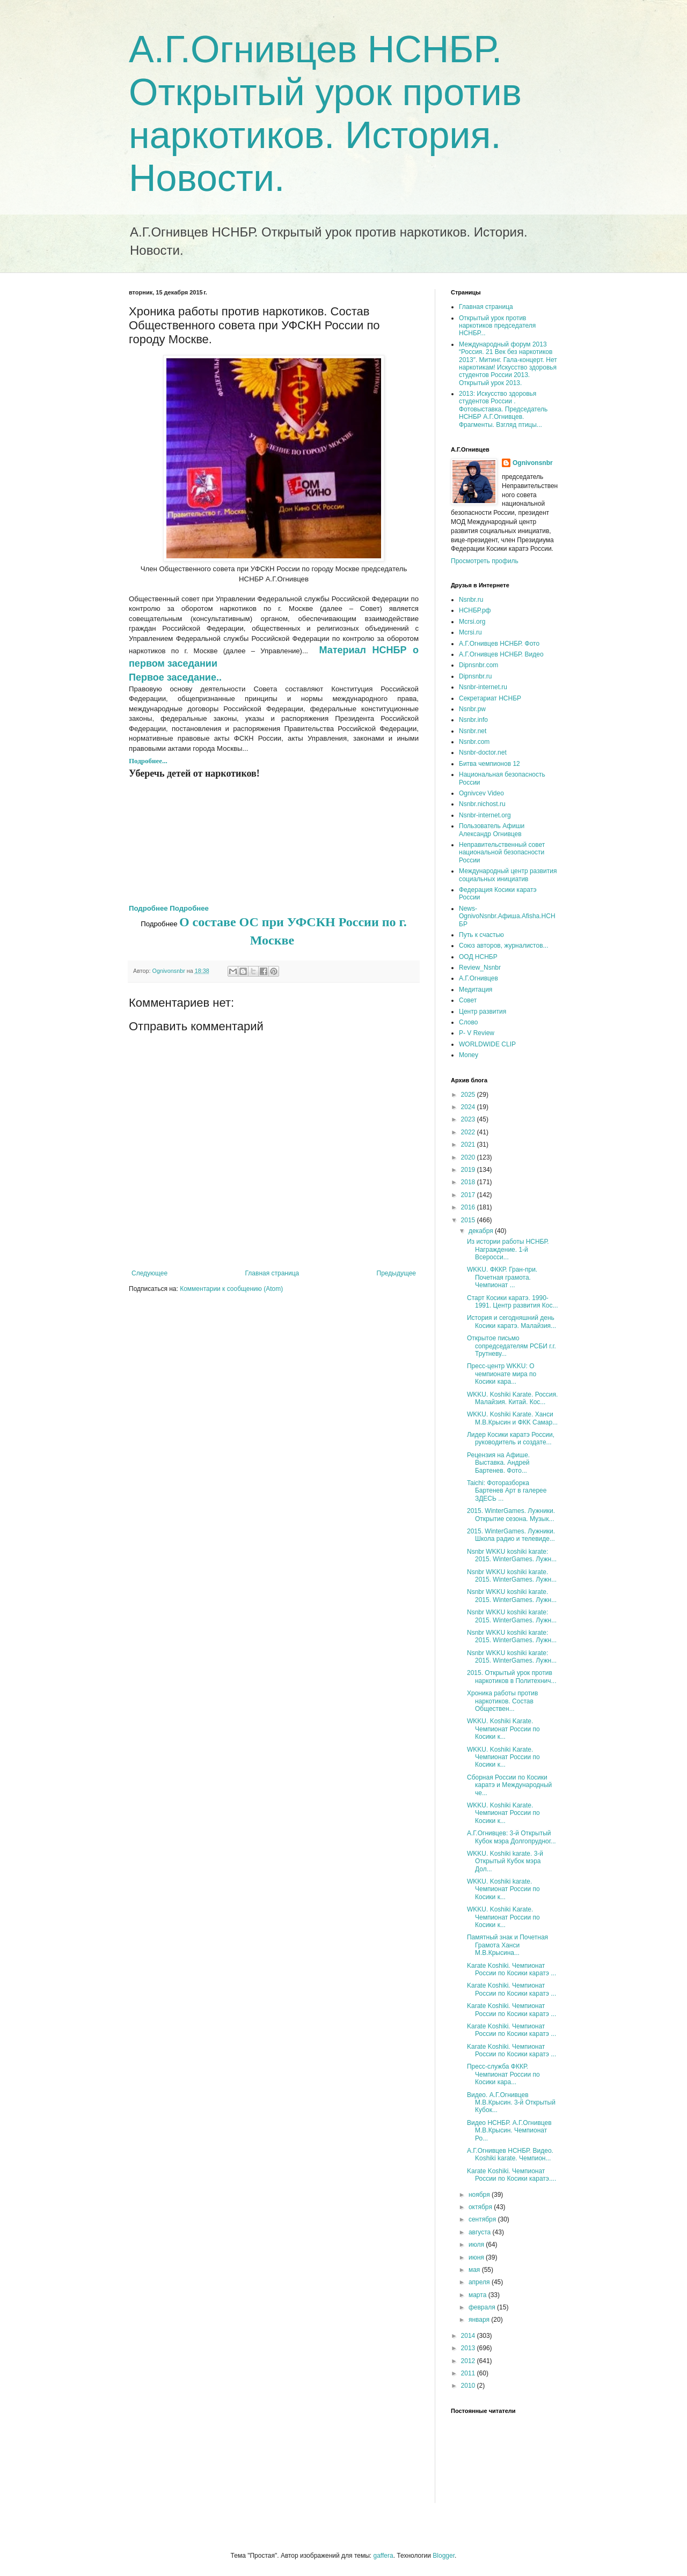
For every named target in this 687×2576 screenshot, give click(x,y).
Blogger (444, 2555)
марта (478, 2295)
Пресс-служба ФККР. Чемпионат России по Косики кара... (503, 2074)
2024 (469, 1107)
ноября (480, 2194)
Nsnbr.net (472, 731)
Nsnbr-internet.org (485, 815)
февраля (483, 2307)
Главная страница (272, 1273)
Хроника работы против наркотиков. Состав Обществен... (502, 1701)
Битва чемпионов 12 (489, 763)
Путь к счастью (481, 935)
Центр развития (482, 1011)
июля (477, 2244)
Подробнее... (148, 761)
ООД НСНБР (478, 957)
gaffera (383, 2555)
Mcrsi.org (472, 621)
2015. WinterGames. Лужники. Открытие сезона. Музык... (511, 1514)
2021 (469, 1144)
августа (481, 2232)
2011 (469, 2373)
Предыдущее (396, 1273)
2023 (469, 1119)
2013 (469, 2348)
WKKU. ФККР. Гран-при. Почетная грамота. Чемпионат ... (502, 1277)
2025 (469, 1094)
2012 (469, 2361)
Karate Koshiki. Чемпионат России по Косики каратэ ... (511, 1969)
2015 (469, 1220)
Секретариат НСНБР (490, 698)
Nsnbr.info (473, 720)
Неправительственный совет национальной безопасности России (502, 852)
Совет (468, 1000)
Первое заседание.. (176, 677)
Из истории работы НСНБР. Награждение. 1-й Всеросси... (508, 1249)
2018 (469, 1182)
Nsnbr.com (474, 742)
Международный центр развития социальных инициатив (508, 874)
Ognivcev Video (481, 793)
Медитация (475, 989)
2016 (469, 1207)
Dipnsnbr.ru (475, 676)
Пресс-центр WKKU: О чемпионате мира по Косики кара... (501, 1373)
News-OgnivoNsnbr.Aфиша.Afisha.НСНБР (507, 916)
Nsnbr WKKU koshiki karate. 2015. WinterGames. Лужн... (512, 1575)
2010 (469, 2385)
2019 (469, 1169)
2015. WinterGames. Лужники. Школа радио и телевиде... (511, 1534)
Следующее (149, 1273)
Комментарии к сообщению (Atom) (231, 1289)
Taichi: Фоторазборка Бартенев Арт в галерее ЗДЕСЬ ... (506, 1490)
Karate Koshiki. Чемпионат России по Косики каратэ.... (511, 2174)
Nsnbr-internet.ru (483, 687)
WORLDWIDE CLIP (487, 1044)
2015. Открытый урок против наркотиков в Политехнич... (512, 1676)
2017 (469, 1195)
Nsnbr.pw (472, 709)
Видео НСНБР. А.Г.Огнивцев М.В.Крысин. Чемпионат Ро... (509, 2130)
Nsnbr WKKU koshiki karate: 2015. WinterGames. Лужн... (512, 1555)
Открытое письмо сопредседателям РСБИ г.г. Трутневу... (511, 1345)
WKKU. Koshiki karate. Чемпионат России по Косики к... (503, 1889)
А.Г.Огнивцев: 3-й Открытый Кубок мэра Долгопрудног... (511, 1836)
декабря (482, 1231)
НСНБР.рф (475, 610)
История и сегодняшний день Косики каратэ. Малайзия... (511, 1321)
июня (477, 2257)
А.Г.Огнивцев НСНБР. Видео (501, 654)
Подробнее (148, 908)
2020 (469, 1157)
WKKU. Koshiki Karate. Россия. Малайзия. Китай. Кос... (512, 1398)
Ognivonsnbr (533, 463)
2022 (469, 1132)
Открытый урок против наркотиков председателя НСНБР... (497, 325)
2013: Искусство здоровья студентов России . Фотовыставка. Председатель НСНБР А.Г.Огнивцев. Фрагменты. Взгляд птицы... (503, 409)
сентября (483, 2219)
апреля (480, 2282)
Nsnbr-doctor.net (483, 752)
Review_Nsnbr (480, 967)
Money (468, 1055)
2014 (469, 2335)
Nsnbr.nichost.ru (482, 804)
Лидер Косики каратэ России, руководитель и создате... (510, 1438)
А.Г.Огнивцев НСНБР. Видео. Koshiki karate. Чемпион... (510, 2154)
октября (481, 2207)
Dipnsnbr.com (478, 665)
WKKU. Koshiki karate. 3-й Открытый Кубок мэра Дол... (505, 1861)
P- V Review (476, 1033)
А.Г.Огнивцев (478, 978)
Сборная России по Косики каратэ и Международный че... (509, 1785)
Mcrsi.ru (470, 632)
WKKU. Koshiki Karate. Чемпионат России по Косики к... (503, 1728)
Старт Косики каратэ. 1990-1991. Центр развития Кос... (512, 1301)
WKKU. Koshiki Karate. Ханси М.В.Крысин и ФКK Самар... (512, 1418)
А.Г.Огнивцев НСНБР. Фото (499, 643)
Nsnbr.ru (471, 599)
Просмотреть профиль (484, 561)
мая (475, 2270)
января (480, 2319)
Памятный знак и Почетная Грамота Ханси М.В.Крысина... (507, 1945)
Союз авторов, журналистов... (504, 945)
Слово (468, 1022)
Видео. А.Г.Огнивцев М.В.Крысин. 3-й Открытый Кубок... (511, 2102)
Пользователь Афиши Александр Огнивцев (491, 829)
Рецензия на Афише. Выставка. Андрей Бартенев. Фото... (498, 1462)
